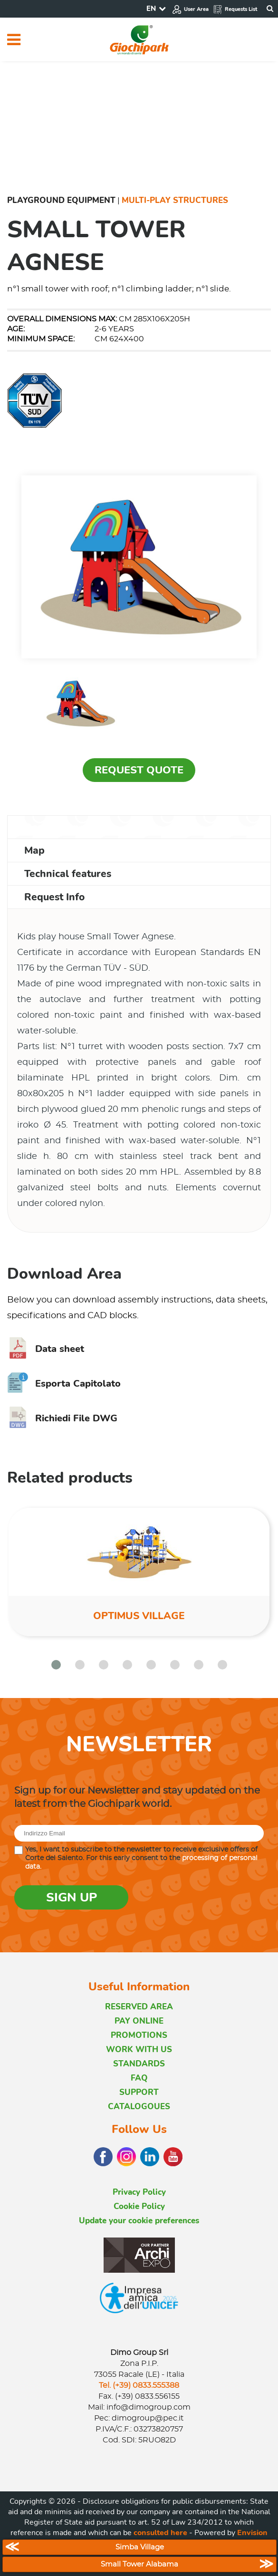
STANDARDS (139, 2063)
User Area (190, 9)
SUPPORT (139, 2092)
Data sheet (45, 1348)
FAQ (139, 2078)
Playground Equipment (61, 200)
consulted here (160, 2533)
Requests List (235, 9)
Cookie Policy (139, 2206)
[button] (56, 1665)
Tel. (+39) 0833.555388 (139, 2385)
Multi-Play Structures (175, 200)
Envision (252, 2533)
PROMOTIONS (139, 2035)
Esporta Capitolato (64, 1383)
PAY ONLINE (139, 2021)
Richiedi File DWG (62, 1418)
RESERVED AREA (139, 2006)
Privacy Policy (139, 2192)
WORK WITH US (139, 2049)
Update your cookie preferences (139, 2220)
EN (151, 8)
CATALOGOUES (139, 2106)
